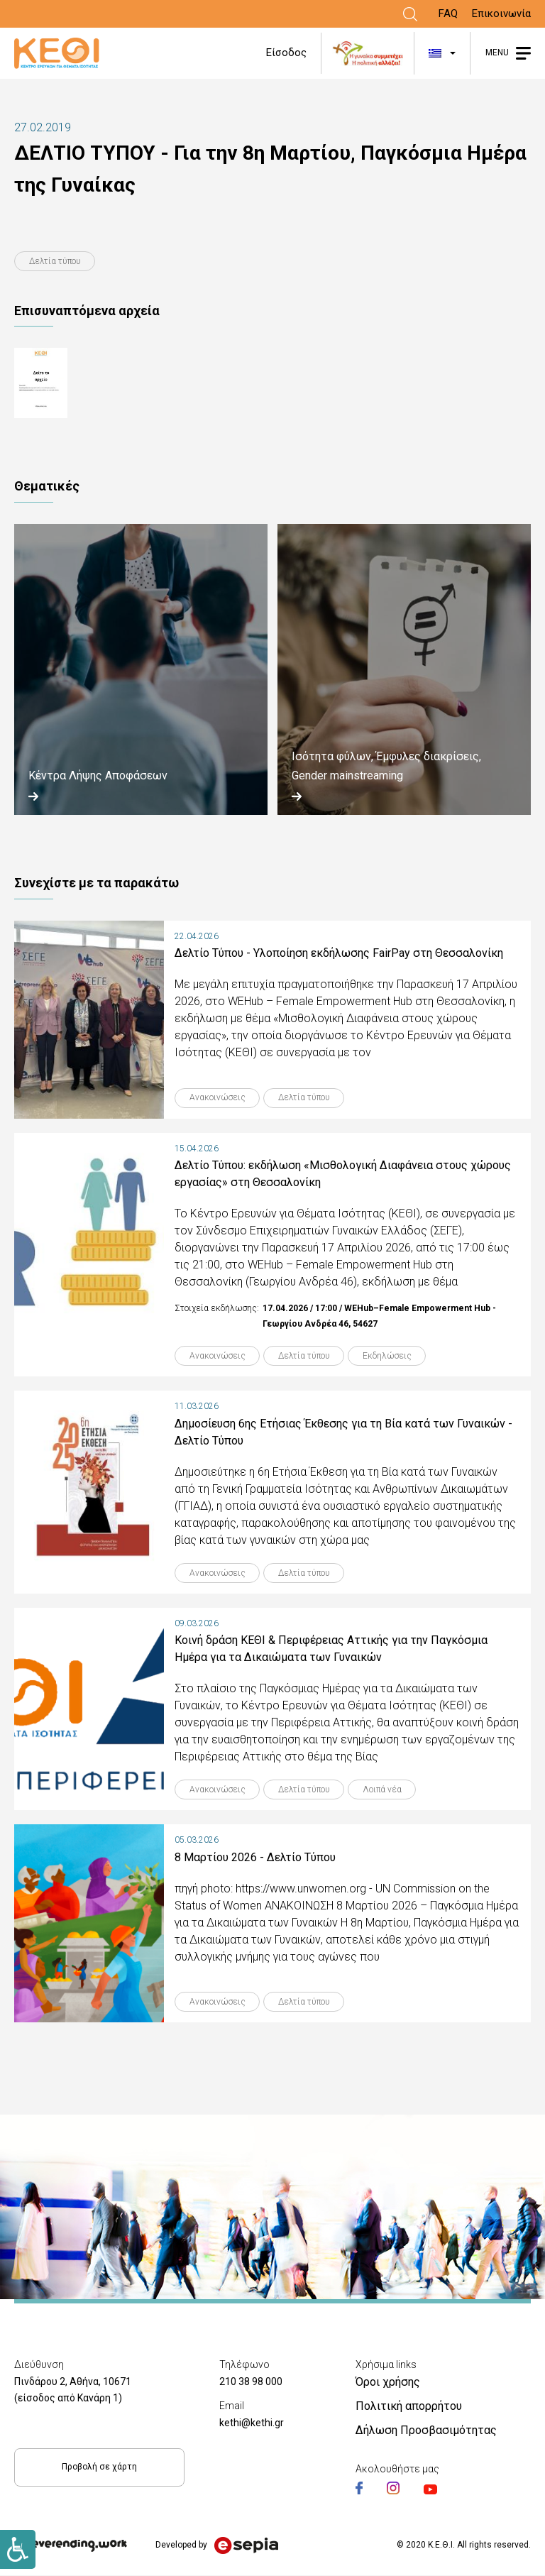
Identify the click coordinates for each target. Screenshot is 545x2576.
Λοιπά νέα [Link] (383, 1790)
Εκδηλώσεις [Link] (388, 1356)
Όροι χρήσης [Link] (388, 2382)
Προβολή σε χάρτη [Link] (99, 2467)
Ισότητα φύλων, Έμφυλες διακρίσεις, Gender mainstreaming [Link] (386, 766)
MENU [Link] (497, 52)
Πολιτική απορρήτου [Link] (409, 2406)
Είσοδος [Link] (286, 52)
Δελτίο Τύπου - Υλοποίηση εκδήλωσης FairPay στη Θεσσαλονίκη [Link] (339, 953)
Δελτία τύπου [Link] (55, 261)
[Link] (410, 14)
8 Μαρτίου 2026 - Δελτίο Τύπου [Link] (255, 1858)
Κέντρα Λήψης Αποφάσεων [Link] (97, 776)
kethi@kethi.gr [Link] (251, 2423)
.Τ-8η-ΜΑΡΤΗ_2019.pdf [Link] (97, 384)
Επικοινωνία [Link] (501, 13)
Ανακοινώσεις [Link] (217, 1098)
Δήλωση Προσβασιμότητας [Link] (426, 2431)
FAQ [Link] (448, 13)
